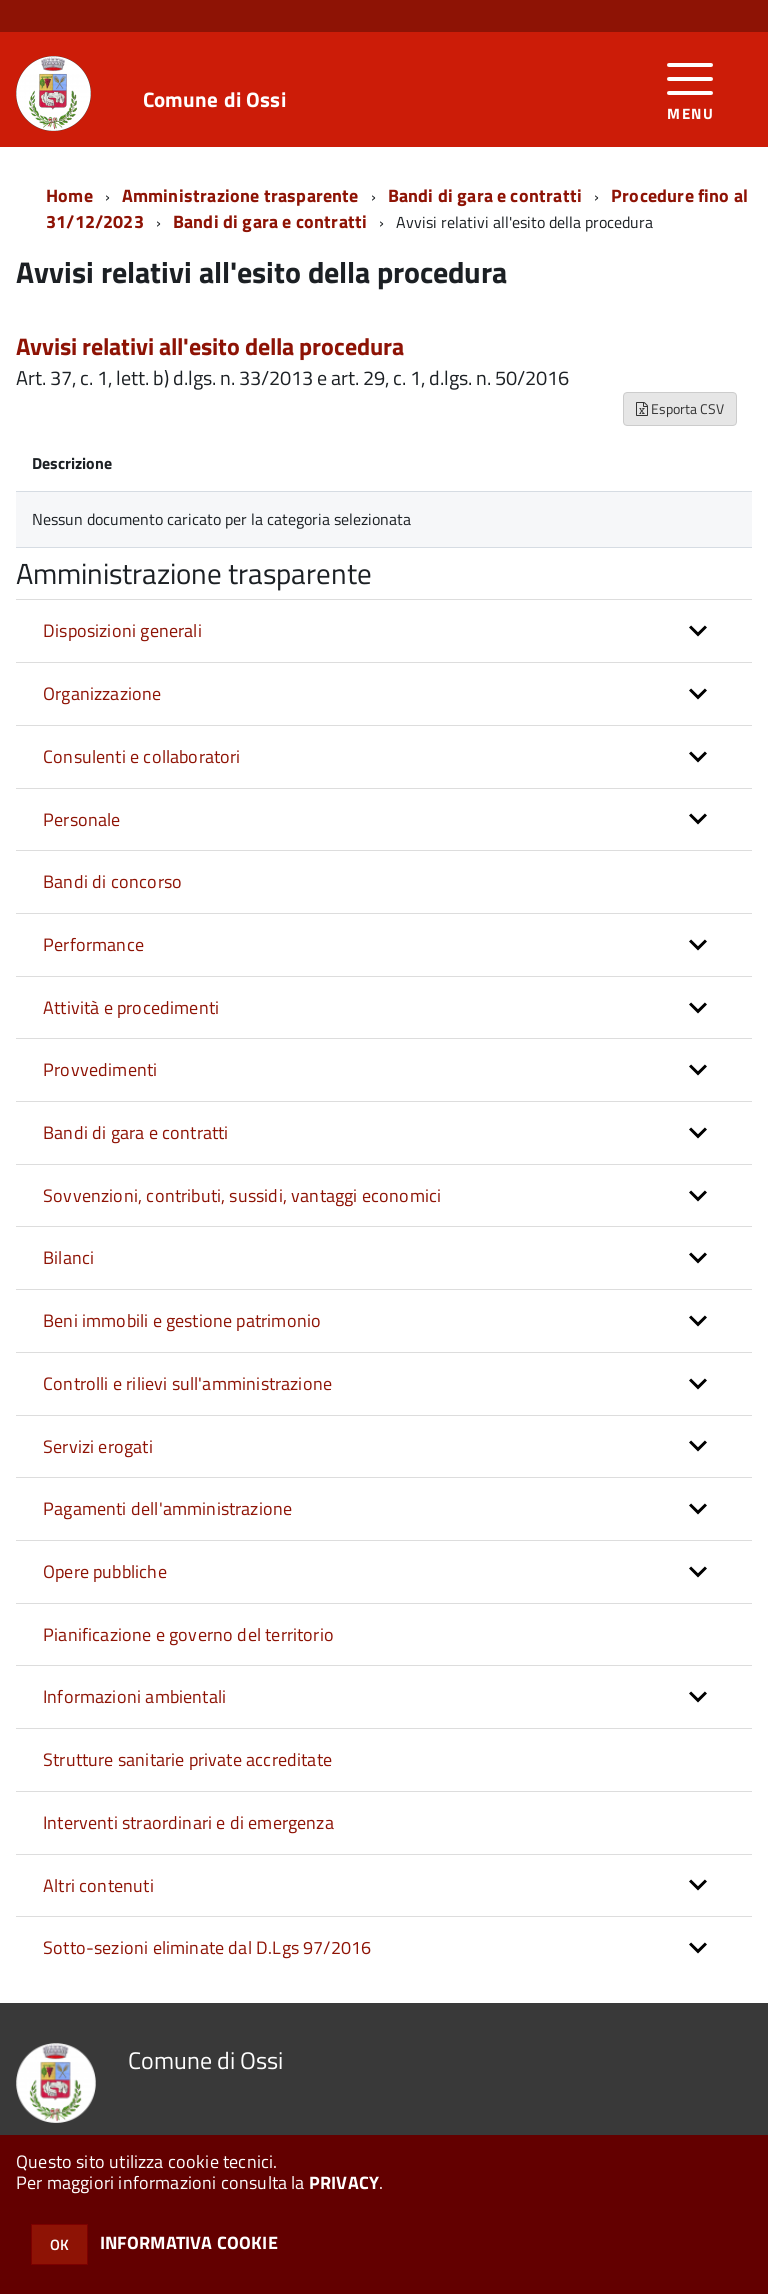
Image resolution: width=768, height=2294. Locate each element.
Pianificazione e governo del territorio (188, 1634)
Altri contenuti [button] (98, 1885)
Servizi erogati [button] (98, 1446)
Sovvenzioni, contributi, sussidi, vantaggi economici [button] (242, 1195)
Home (69, 195)
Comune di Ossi (214, 99)
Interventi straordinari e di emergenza (188, 1822)
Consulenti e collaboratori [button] (142, 756)
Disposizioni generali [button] (122, 630)
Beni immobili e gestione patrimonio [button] (182, 1320)
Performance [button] (93, 944)
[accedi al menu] (690, 89)
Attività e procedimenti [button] (131, 1007)
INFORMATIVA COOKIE (189, 2242)
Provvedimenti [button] (100, 1069)
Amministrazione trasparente (240, 195)
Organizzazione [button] (102, 693)
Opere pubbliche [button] (105, 1571)
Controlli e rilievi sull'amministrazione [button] (187, 1383)
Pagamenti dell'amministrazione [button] (167, 1508)
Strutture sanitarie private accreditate (187, 1759)
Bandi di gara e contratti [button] (136, 1132)
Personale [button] (82, 819)
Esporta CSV (680, 408)
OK (59, 2244)
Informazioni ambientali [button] (134, 1696)
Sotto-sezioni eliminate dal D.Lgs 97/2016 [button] (207, 1947)
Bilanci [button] (68, 1257)
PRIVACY (344, 2182)
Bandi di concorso (112, 881)
